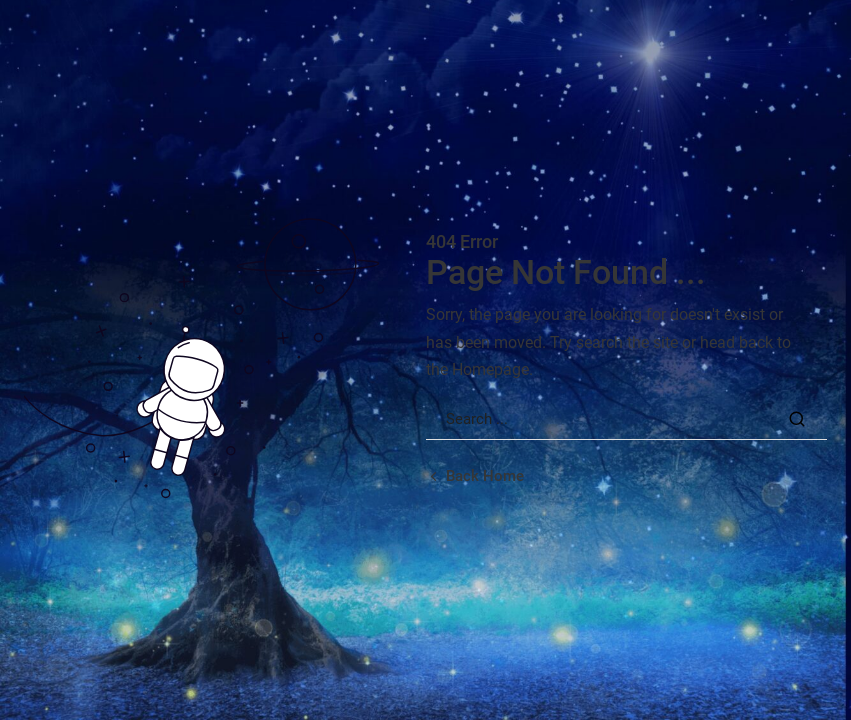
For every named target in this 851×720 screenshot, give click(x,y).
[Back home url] (475, 476)
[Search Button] (797, 419)
